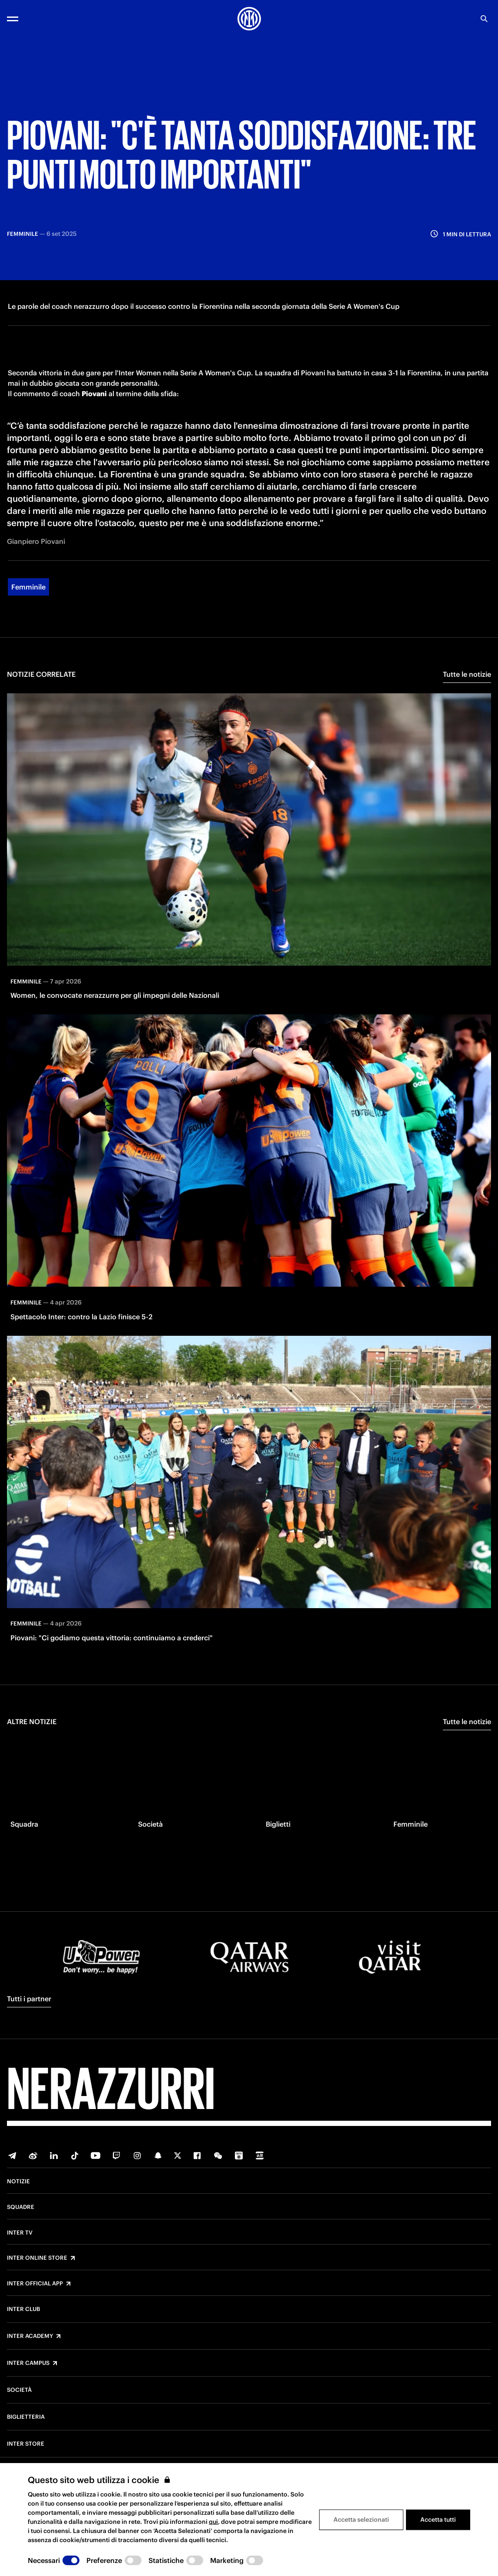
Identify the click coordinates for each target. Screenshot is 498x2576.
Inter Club (23, 2320)
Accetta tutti (438, 2519)
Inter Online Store (37, 2269)
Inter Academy (30, 2347)
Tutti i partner (29, 2010)
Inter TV (20, 2243)
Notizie (18, 2192)
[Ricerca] (484, 18)
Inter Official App (35, 2294)
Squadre (20, 2218)
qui (213, 2522)
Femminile (28, 652)
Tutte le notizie (467, 739)
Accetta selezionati (361, 2519)
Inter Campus (28, 2374)
